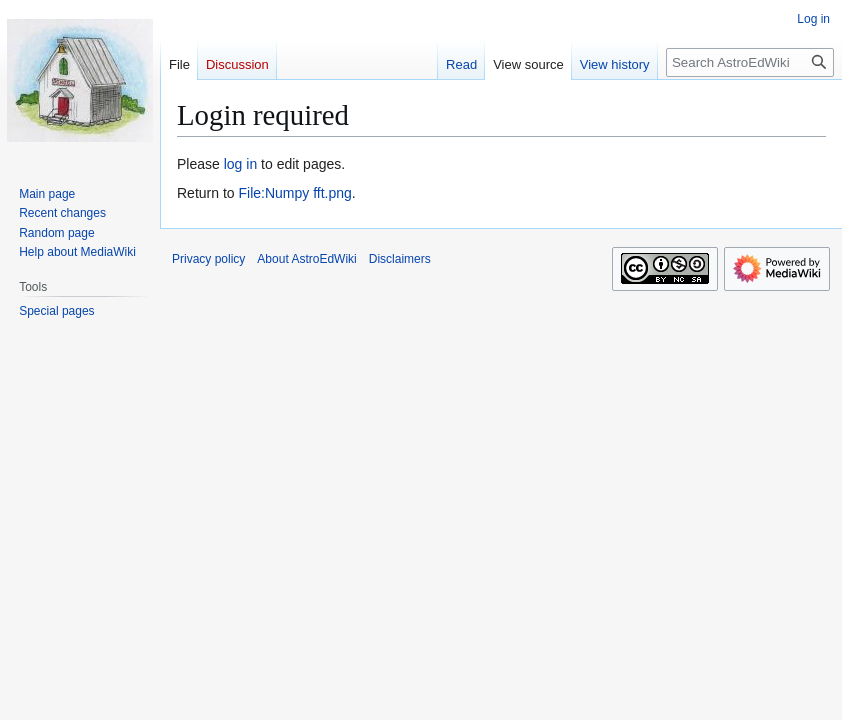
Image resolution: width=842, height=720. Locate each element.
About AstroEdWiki (306, 259)
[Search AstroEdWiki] (750, 62)
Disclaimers (400, 259)
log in (240, 164)
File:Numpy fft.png (294, 193)
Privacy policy (208, 259)
